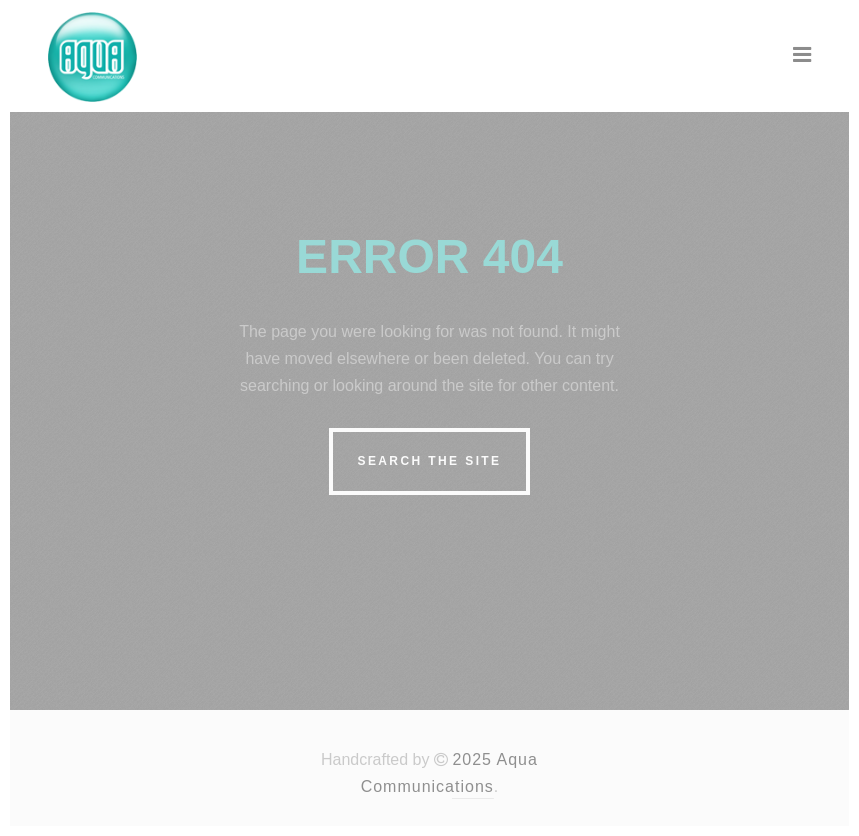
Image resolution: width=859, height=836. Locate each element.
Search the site (429, 461)
